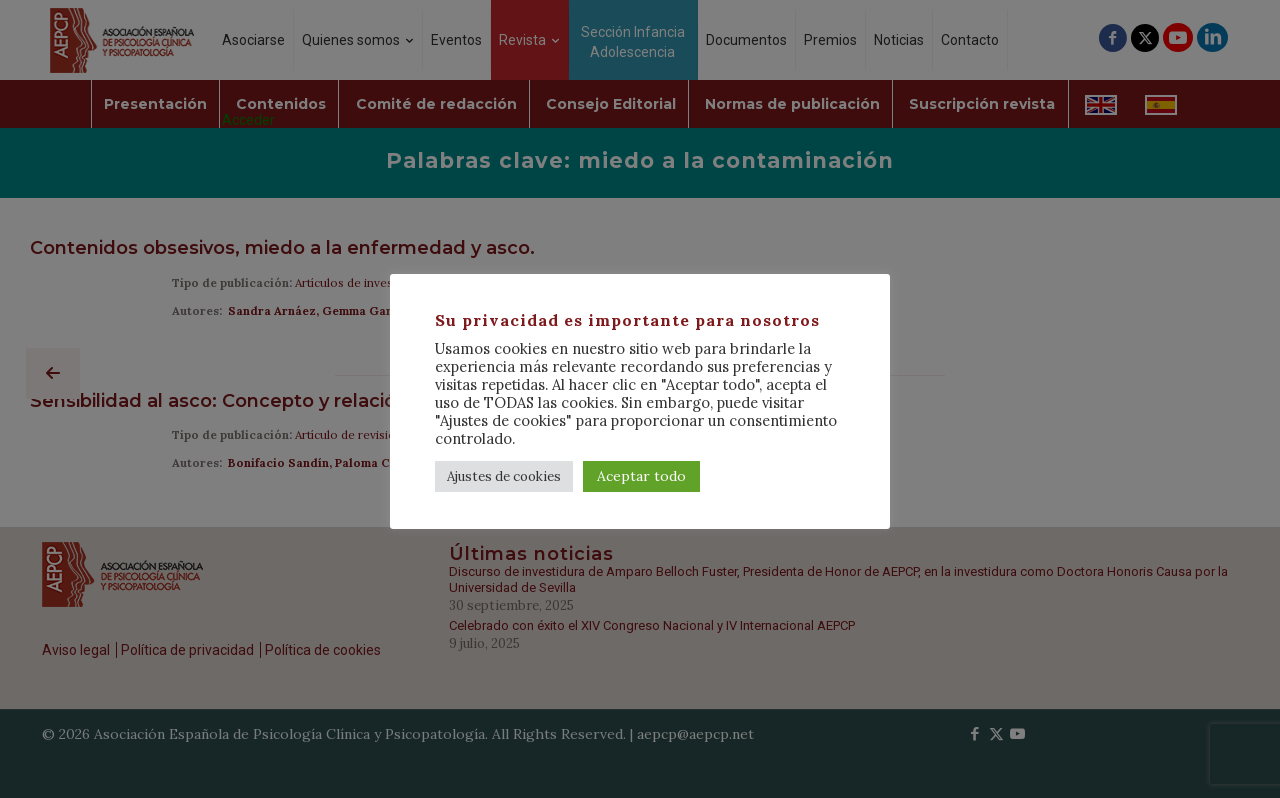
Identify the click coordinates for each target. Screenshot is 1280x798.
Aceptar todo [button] (641, 476)
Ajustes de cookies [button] (504, 476)
